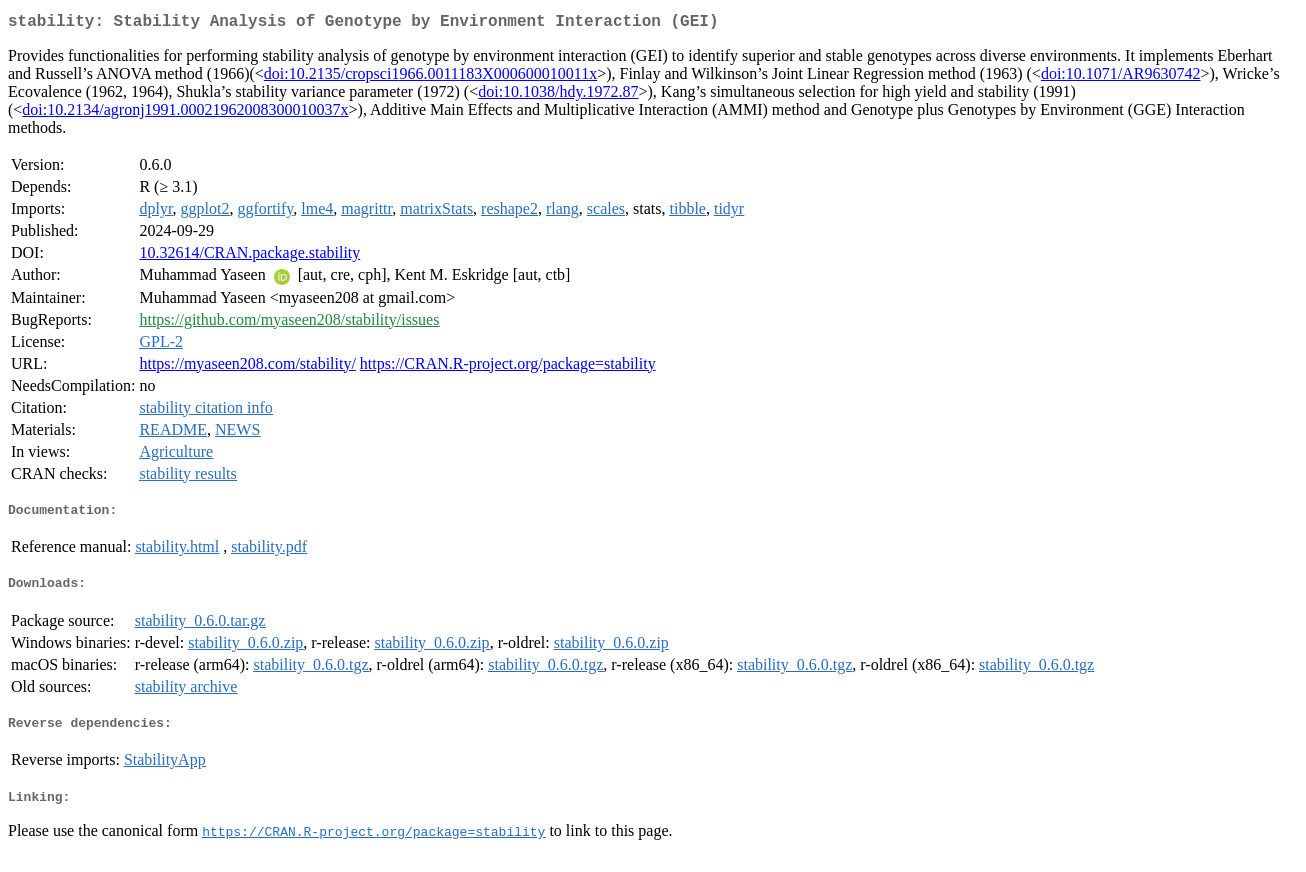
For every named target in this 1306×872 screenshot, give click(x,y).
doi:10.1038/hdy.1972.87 (558, 95)
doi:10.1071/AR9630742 (1121, 77)
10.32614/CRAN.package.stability (249, 256)
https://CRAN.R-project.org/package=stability (508, 367)
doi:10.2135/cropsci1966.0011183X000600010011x (430, 77)
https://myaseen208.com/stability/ (247, 367)
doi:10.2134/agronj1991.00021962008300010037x (185, 113)
